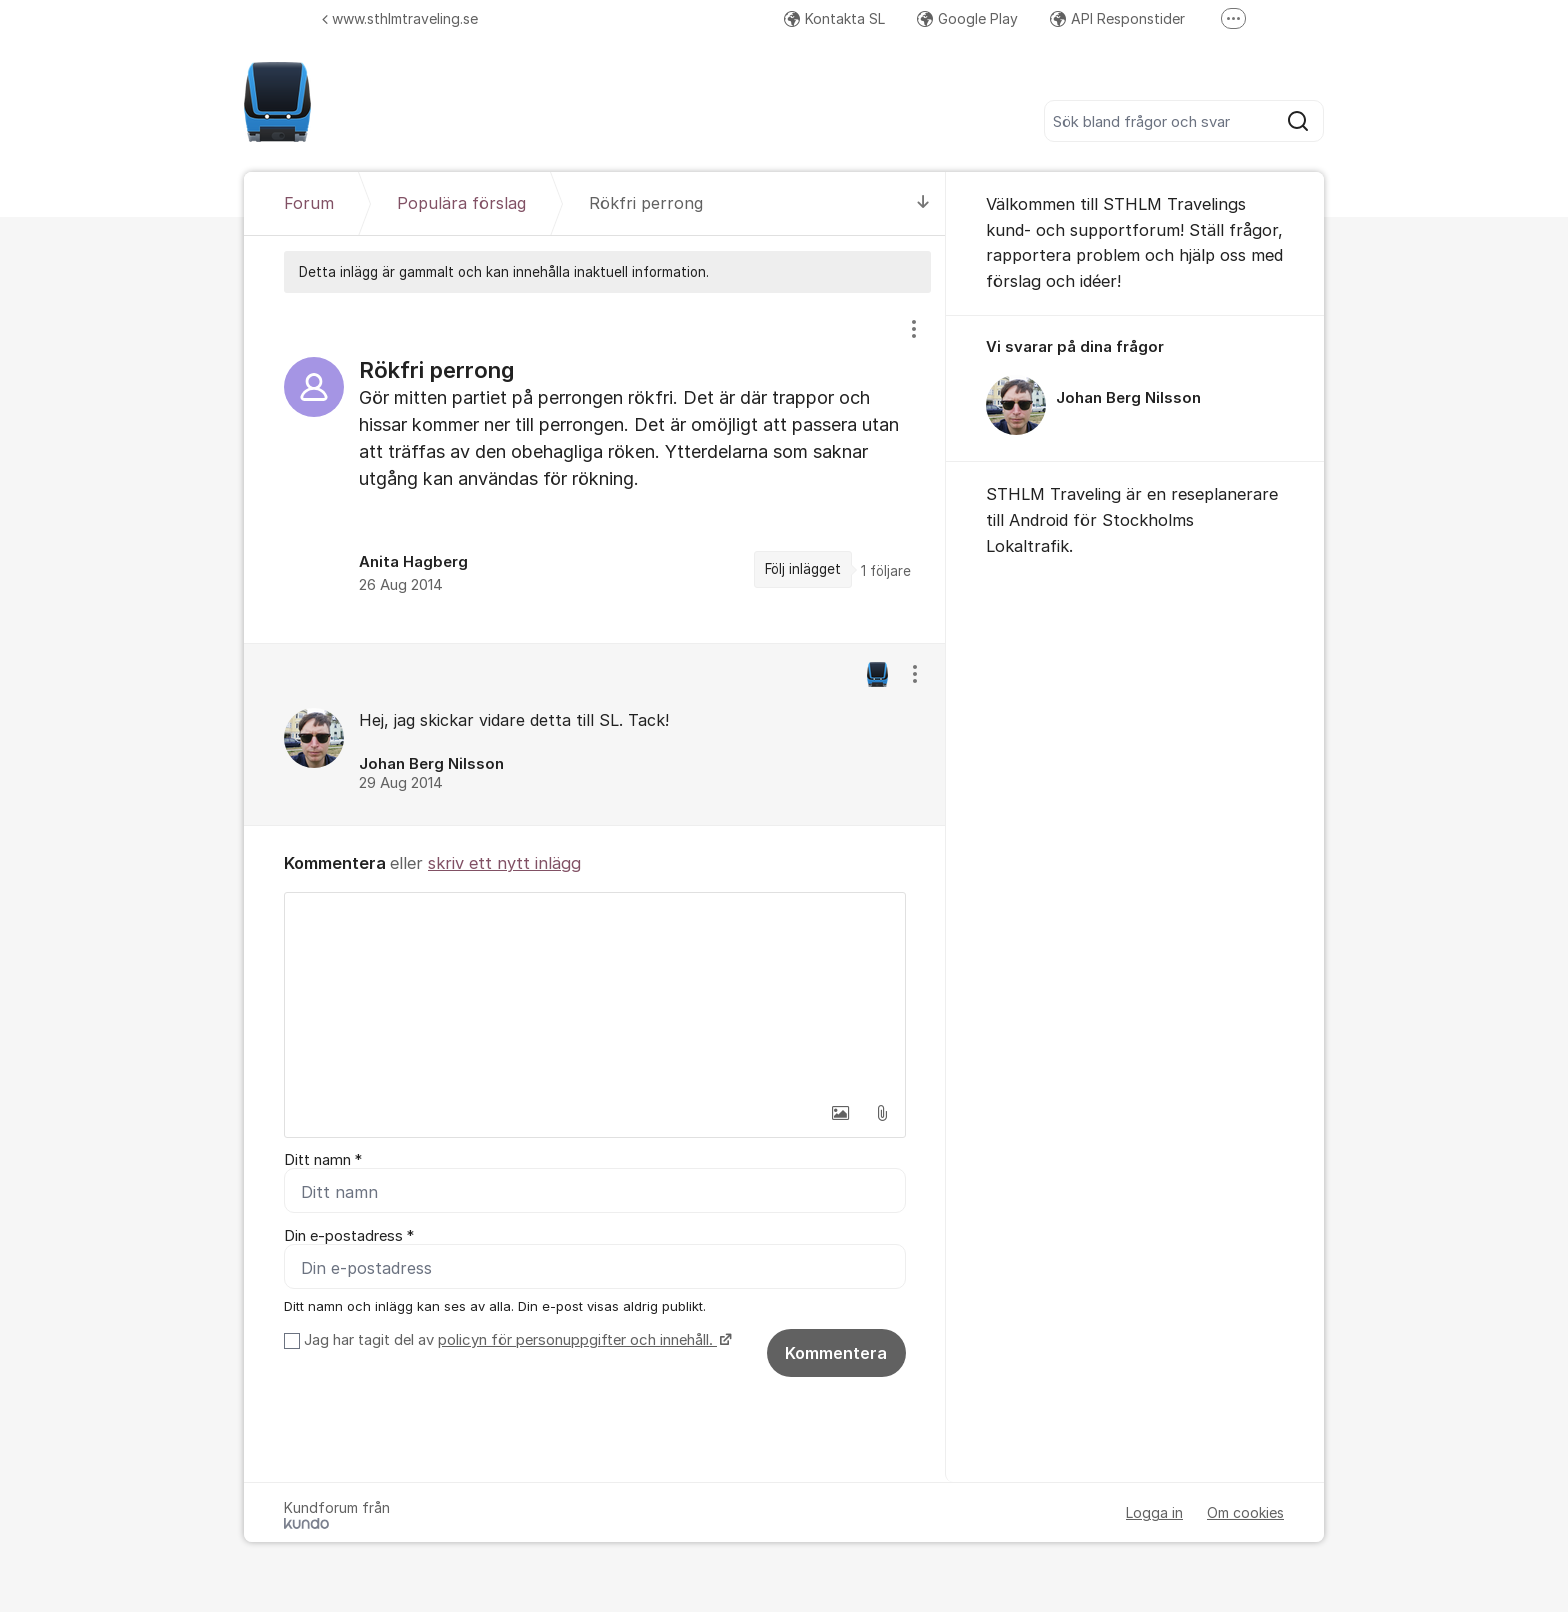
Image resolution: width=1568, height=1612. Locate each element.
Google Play (967, 18)
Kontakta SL (834, 18)
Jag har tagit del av (515, 1340)
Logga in (1154, 1512)
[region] (595, 467)
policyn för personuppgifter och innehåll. (577, 1340)
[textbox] (595, 993)
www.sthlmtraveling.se (400, 18)
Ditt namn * (323, 1160)
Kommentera (836, 1353)
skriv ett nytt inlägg (504, 863)
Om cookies (1245, 1512)
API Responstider (1117, 18)
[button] (840, 1113)
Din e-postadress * (349, 1236)
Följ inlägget (803, 569)
